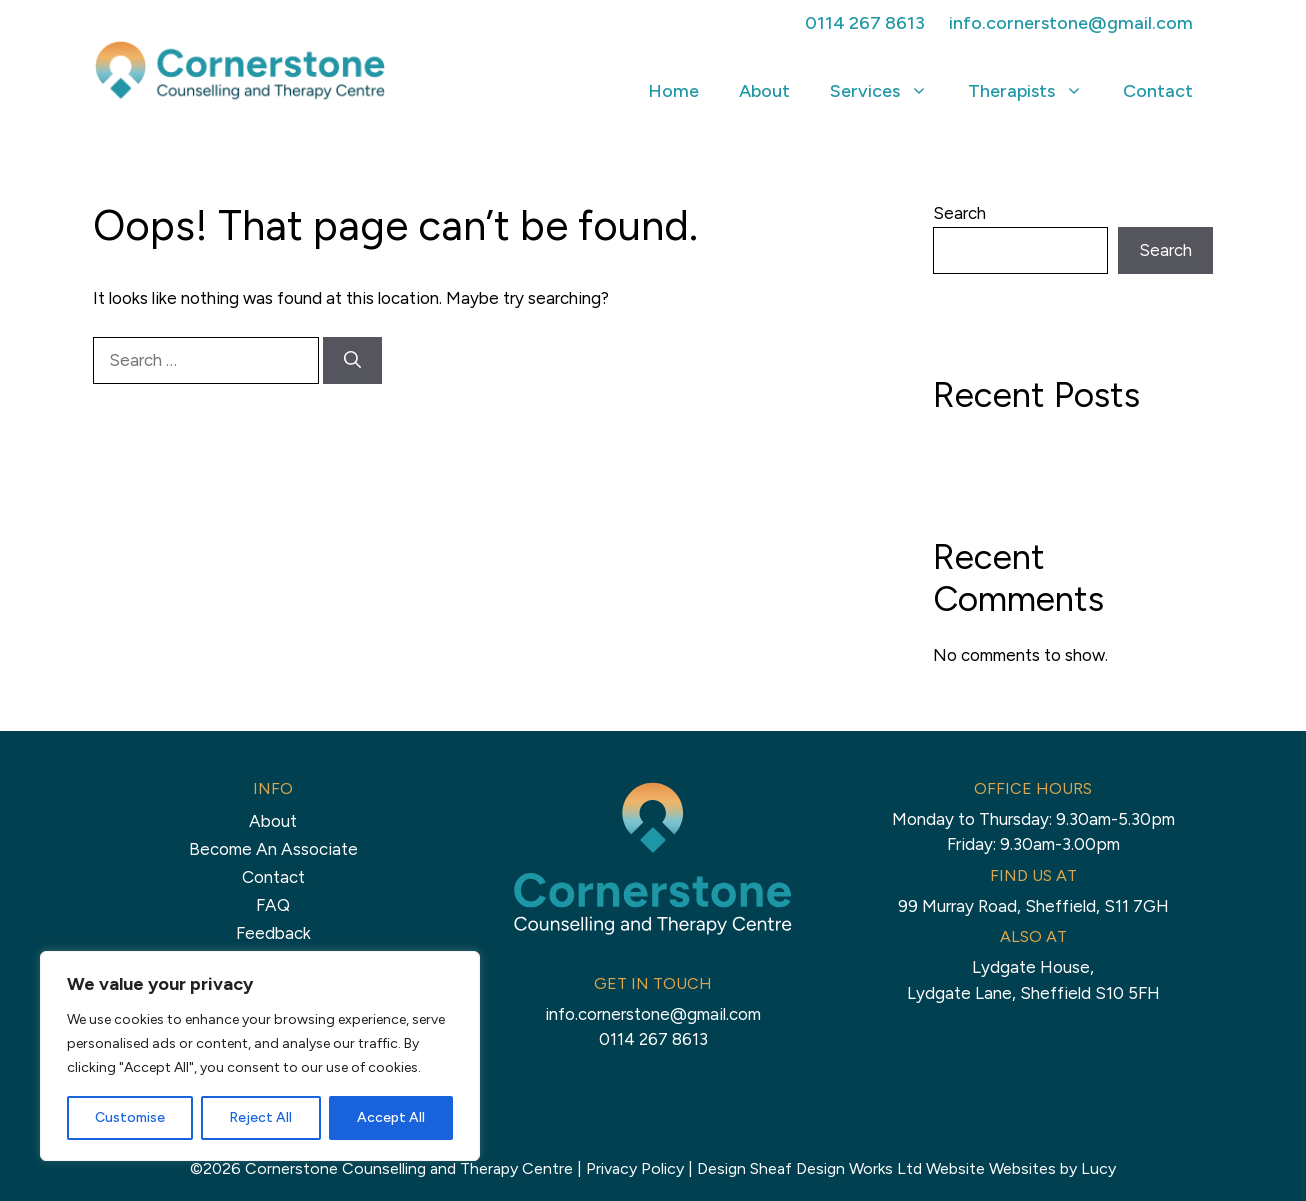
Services (889, 91)
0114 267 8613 (865, 23)
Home (673, 91)
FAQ (273, 905)
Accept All (391, 1117)
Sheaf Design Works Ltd (836, 1168)
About (764, 91)
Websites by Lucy (1052, 1168)
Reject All (260, 1117)
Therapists (1035, 91)
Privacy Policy (635, 1168)
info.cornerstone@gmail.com (1071, 23)
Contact (1158, 91)
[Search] (352, 361)
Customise (130, 1117)
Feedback (273, 933)
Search (959, 213)
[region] (260, 1056)
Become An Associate (273, 849)
